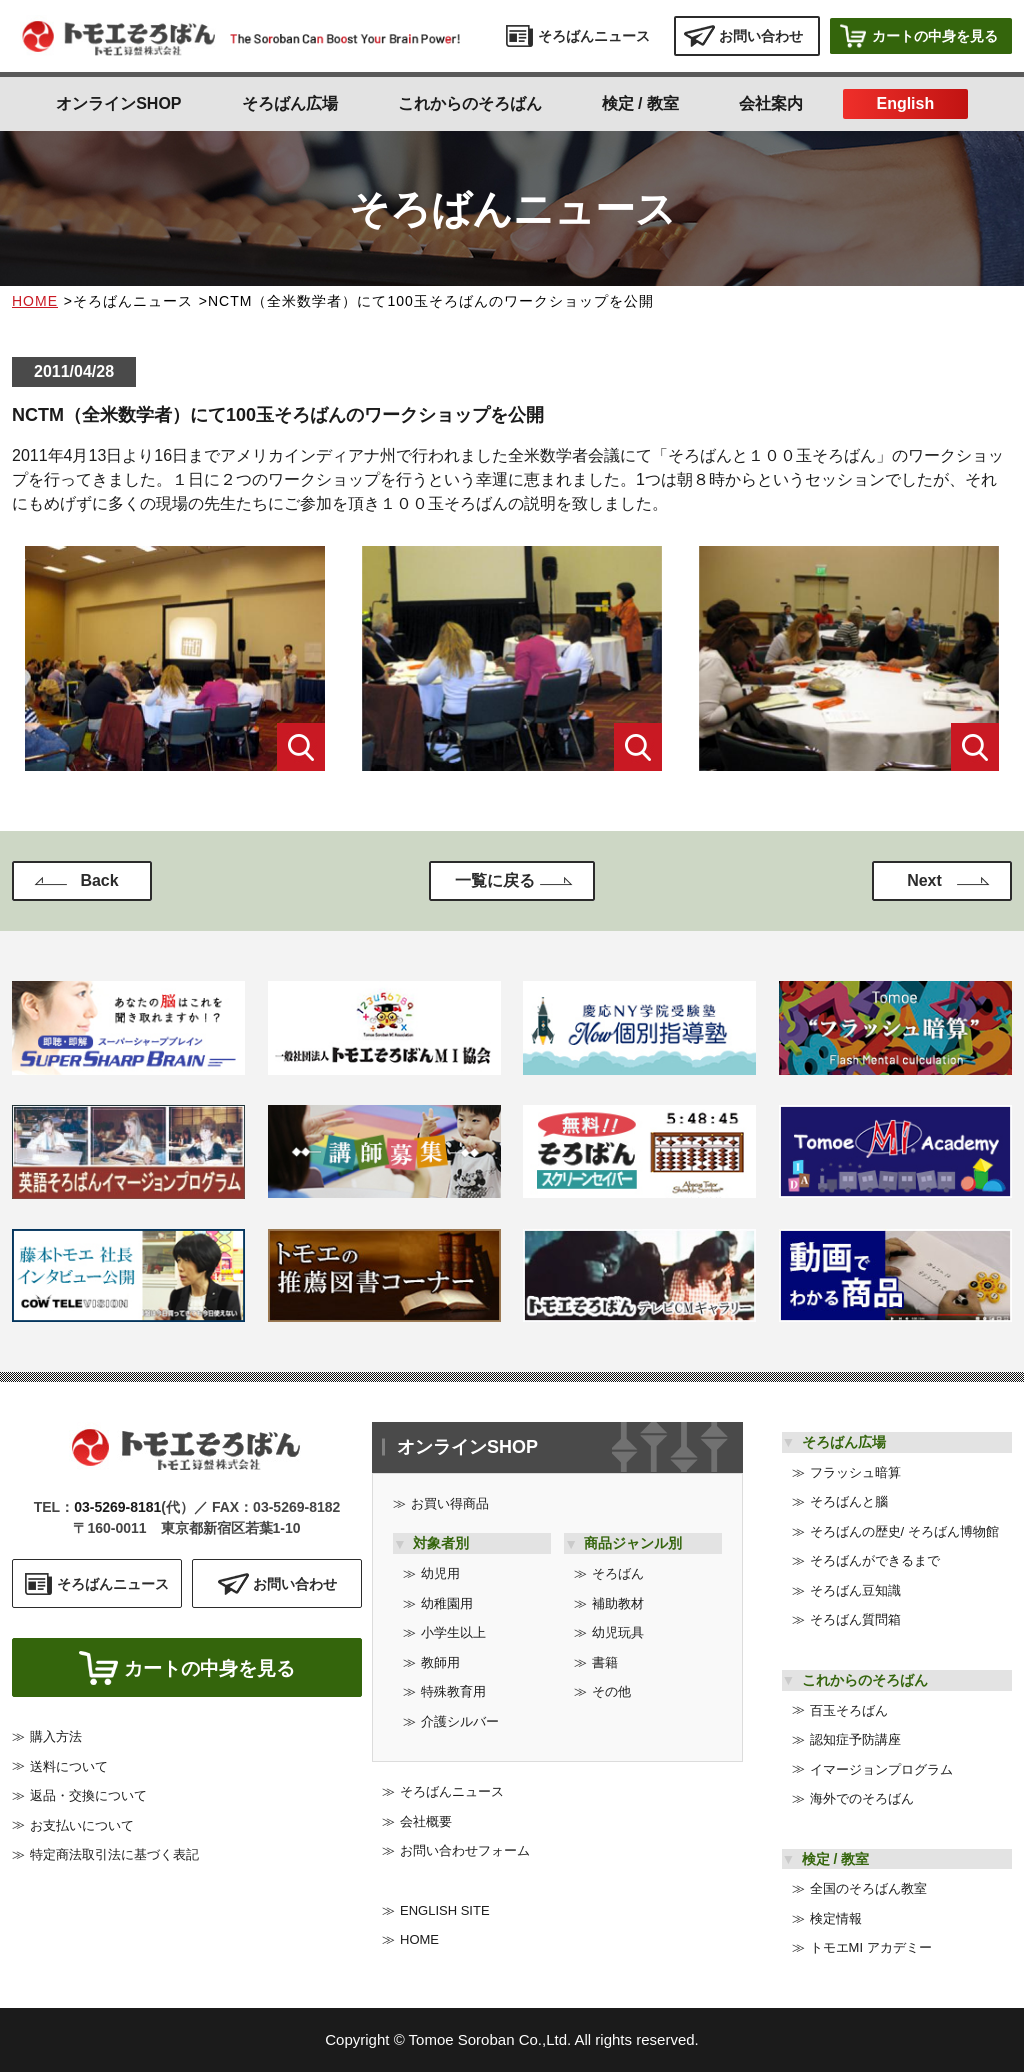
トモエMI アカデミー (871, 1947)
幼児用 (440, 1573)
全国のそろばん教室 (868, 1888)
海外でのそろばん (862, 1798)
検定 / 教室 (640, 103)
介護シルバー (460, 1721)
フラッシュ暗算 (855, 1472)
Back (99, 880)
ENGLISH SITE (445, 1910)
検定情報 (836, 1918)
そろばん (618, 1573)
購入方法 (56, 1741)
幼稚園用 (447, 1603)
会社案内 (771, 103)
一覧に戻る (495, 880)
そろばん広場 (290, 103)
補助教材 (618, 1603)
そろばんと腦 (849, 1501)
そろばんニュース (452, 1791)
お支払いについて (82, 1829)
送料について (69, 1770)
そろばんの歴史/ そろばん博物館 (904, 1531)
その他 (611, 1691)
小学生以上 (453, 1632)
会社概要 (426, 1821)
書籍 (605, 1662)
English (905, 103)
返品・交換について (88, 1800)
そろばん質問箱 (855, 1619)
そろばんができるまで (875, 1560)
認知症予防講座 (855, 1739)
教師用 (440, 1662)
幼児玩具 (618, 1632)
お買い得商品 (450, 1503)
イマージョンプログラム (881, 1769)
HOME (35, 301)
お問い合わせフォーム (465, 1850)
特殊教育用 (453, 1691)
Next (924, 880)
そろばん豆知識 (855, 1590)
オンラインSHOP (118, 103)
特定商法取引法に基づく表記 (114, 1859)
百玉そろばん (849, 1710)
